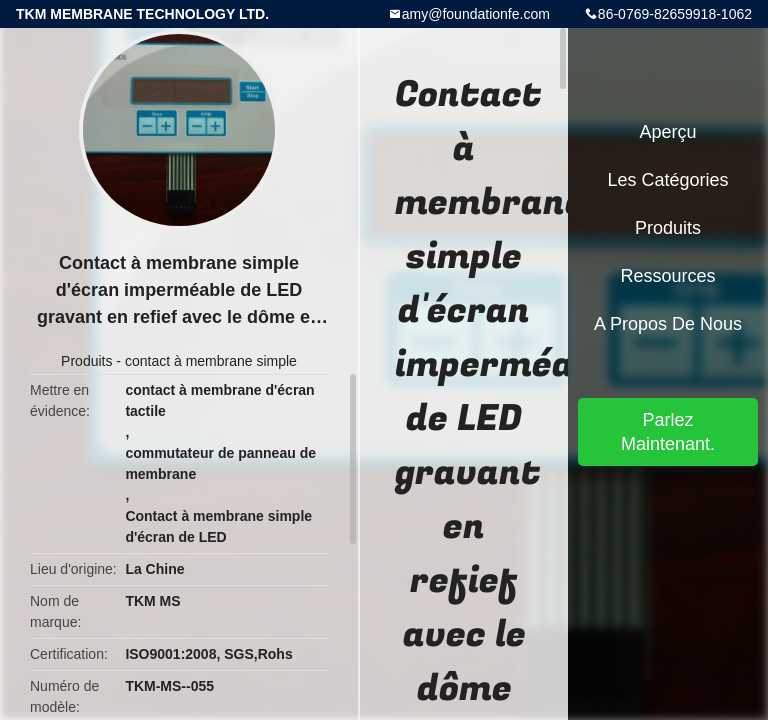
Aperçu (667, 132)
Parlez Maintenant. (668, 432)
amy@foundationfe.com (476, 14)
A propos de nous (668, 324)
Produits (86, 361)
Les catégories (667, 180)
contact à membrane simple (211, 361)
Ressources (667, 276)
